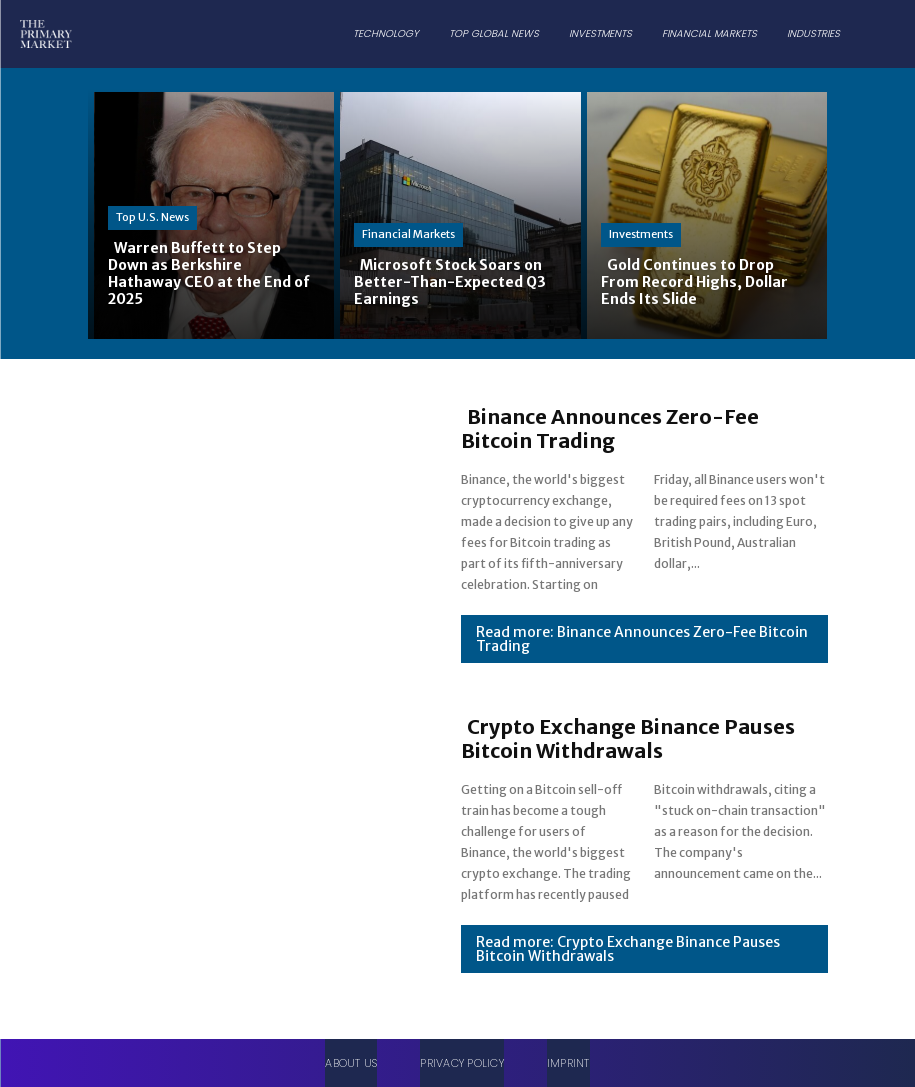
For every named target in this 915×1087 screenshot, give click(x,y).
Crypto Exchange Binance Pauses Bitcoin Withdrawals (628, 738)
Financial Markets (408, 234)
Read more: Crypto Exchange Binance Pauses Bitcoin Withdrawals (628, 949)
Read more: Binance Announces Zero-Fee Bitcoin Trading (642, 639)
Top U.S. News (152, 217)
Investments (641, 234)
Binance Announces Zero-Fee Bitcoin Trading (610, 428)
